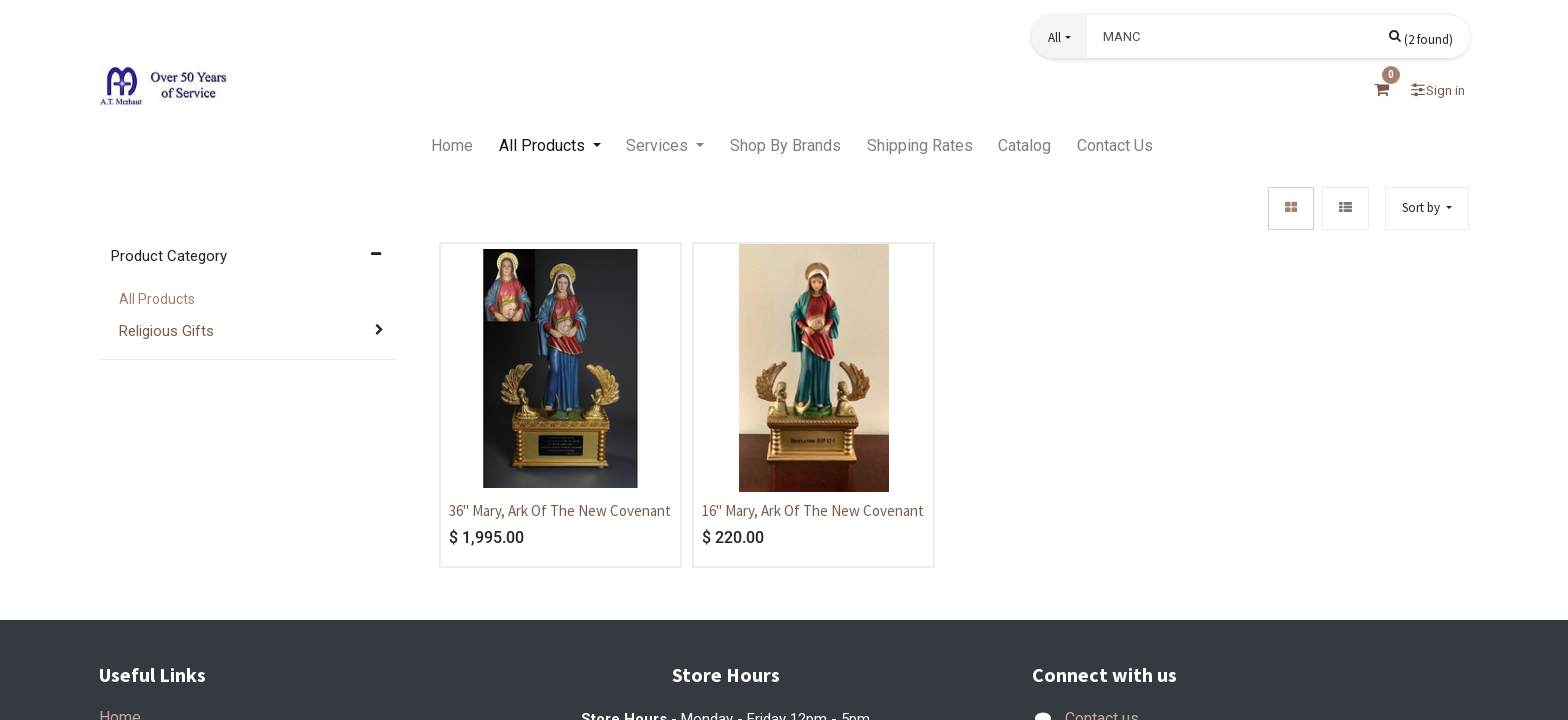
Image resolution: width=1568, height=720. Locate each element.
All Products (157, 299)
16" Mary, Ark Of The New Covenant (813, 510)
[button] (1059, 36)
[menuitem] (452, 146)
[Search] (1421, 38)
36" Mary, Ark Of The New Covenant (560, 510)
